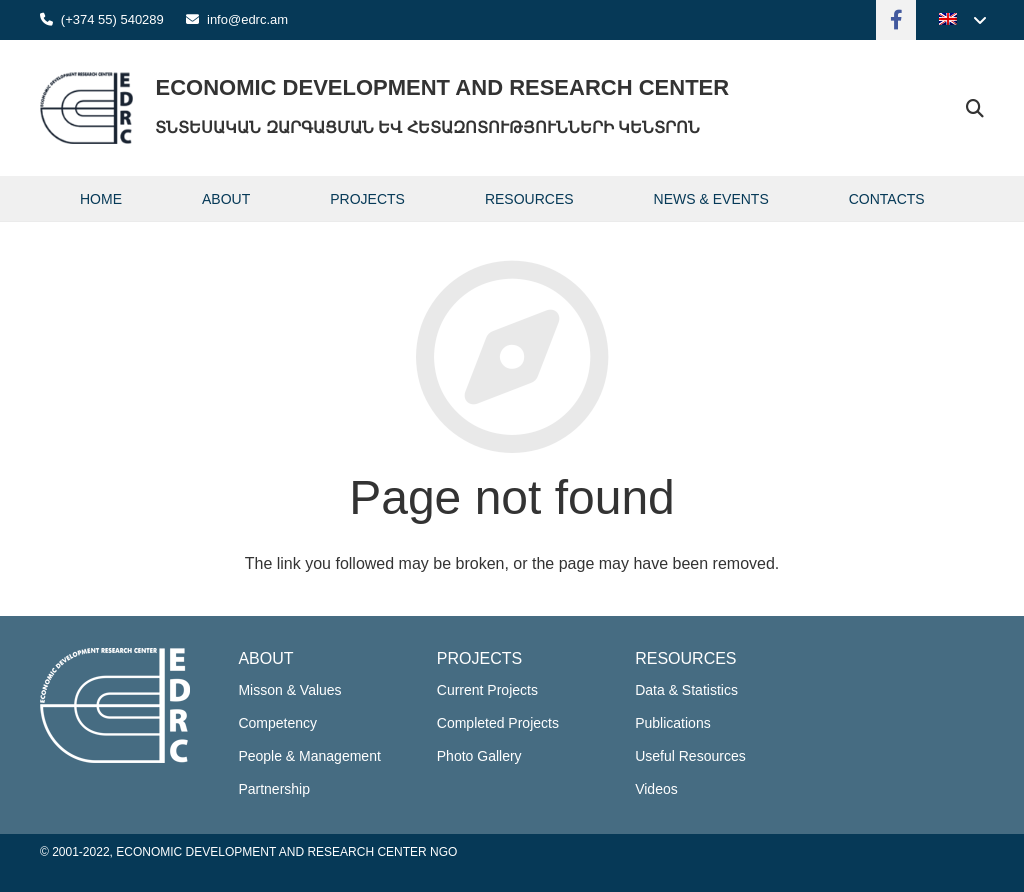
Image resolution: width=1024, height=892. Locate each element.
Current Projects (487, 690)
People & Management (309, 756)
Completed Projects (498, 723)
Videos (656, 789)
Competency (277, 723)
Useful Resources (690, 756)
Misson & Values (289, 690)
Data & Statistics (686, 690)
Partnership (274, 789)
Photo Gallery (479, 756)
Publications (673, 723)
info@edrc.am (247, 19)
